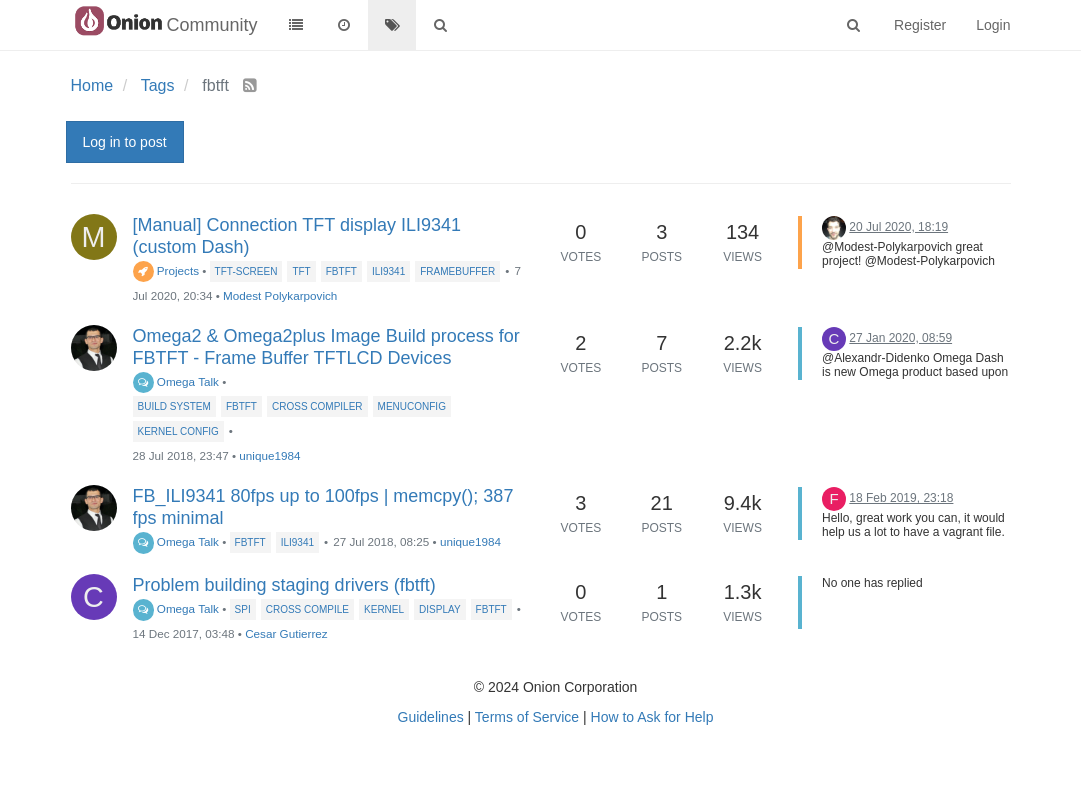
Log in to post (125, 142)
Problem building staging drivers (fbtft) (284, 585)
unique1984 (269, 455)
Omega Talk (176, 381)
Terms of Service (527, 717)
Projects (166, 270)
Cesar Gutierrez (286, 633)
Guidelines (431, 717)
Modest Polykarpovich (280, 295)
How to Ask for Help (652, 717)
